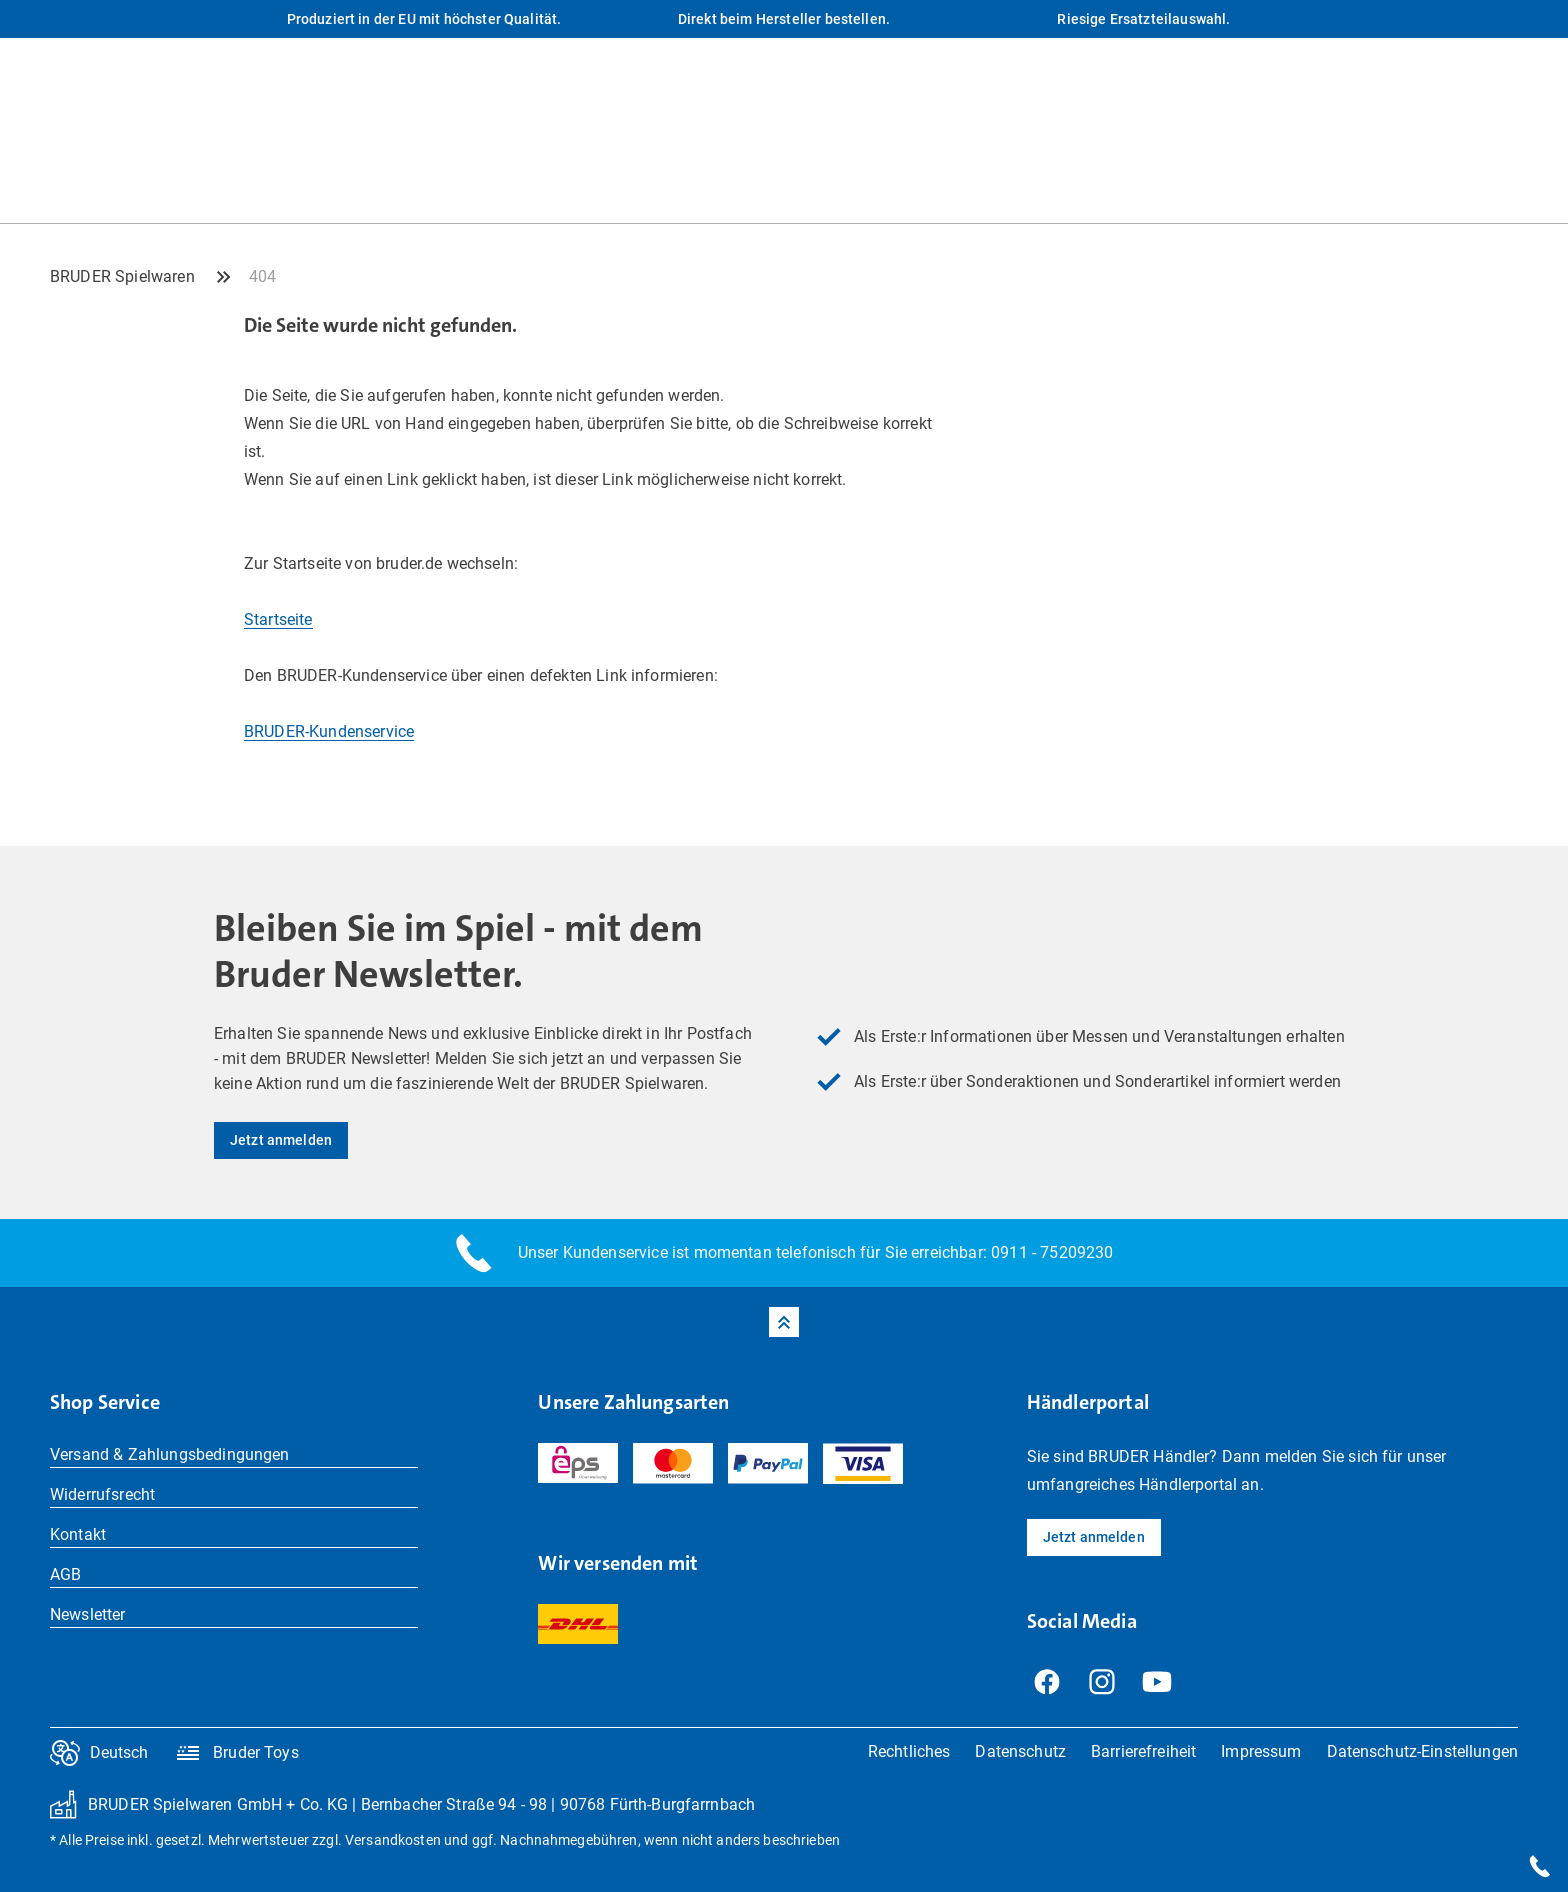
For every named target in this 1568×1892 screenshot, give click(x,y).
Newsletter (88, 1614)
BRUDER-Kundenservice (329, 731)
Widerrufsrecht (102, 1494)
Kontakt (78, 1534)
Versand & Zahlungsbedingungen (170, 1454)
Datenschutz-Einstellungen (1423, 1751)
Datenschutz (1020, 1751)
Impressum (1261, 1751)
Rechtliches (909, 1751)
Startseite (278, 619)
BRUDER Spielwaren (122, 276)
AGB (65, 1574)
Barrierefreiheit (1143, 1751)
